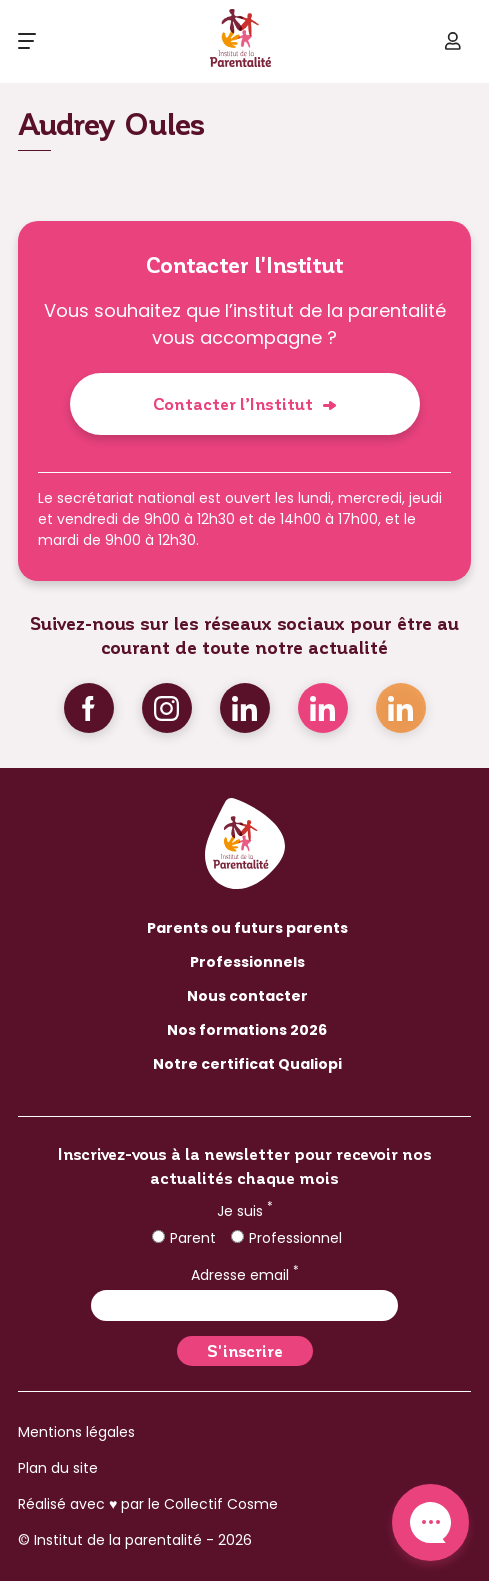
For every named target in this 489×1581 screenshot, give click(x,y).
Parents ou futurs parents (247, 928)
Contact (430, 1522)
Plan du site (58, 1468)
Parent (184, 1238)
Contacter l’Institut (233, 403)
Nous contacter (247, 996)
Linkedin (245, 708)
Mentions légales (76, 1432)
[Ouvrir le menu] (27, 41)
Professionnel (286, 1238)
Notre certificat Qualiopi (247, 1064)
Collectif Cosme (221, 1504)
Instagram (167, 708)
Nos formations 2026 (247, 1030)
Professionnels (247, 962)
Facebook (89, 708)
